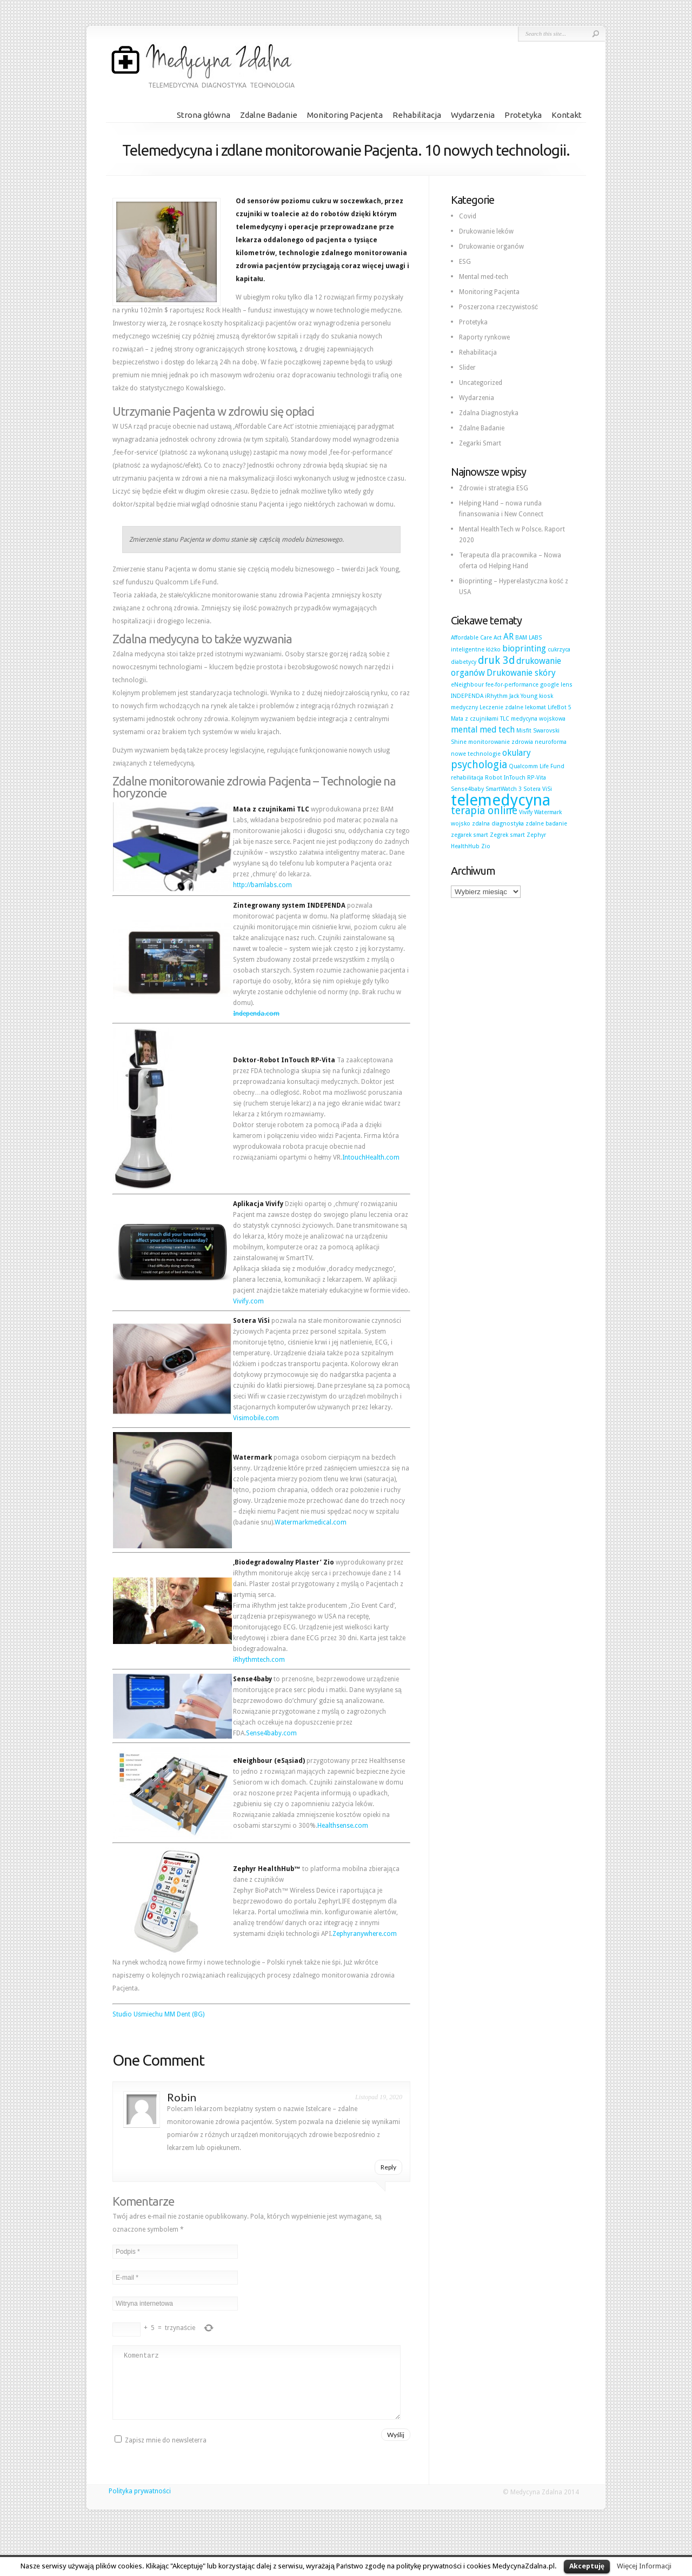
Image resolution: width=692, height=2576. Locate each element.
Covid (467, 216)
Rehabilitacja (416, 114)
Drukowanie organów (491, 246)
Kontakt (566, 114)
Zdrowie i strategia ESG (493, 488)
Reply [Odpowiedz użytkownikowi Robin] (388, 2167)
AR (508, 636)
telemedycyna (500, 800)
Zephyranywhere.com (364, 1934)
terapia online (484, 810)
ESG (465, 261)
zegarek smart (469, 834)
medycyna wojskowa (538, 718)
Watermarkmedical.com (311, 1522)
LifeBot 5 (559, 707)
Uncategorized (480, 383)
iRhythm (496, 696)
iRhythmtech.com (259, 1659)
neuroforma (551, 741)
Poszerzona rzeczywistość (498, 307)
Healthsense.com (342, 1825)
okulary (516, 753)
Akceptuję (586, 2566)
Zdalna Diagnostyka (488, 413)
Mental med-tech (483, 277)
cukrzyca (559, 649)
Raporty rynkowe (484, 337)
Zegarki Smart (480, 443)
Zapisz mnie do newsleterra (161, 2453)
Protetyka (523, 114)
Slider (467, 367)
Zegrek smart (507, 834)
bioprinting (524, 648)
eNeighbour (467, 684)
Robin (181, 2097)
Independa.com (256, 1013)
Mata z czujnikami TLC (480, 718)
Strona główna (203, 114)
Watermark (548, 812)
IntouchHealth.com (371, 1157)
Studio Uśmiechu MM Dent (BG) (158, 2014)
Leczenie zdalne (501, 707)
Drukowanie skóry (521, 673)
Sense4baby (467, 789)
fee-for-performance (511, 684)
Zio (485, 846)
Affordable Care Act (476, 637)
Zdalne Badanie (268, 114)
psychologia (479, 764)
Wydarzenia (473, 114)
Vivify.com (248, 1301)
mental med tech (483, 729)
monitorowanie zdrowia (500, 741)
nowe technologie (476, 753)
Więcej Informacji (644, 2566)
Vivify (526, 812)
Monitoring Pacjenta (345, 114)
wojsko (460, 823)
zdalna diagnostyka (498, 823)
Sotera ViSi (537, 789)
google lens (556, 684)
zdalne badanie (546, 823)
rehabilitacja (467, 777)
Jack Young (523, 696)
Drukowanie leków (486, 231)
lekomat (535, 707)
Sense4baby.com (271, 1733)
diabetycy (463, 661)
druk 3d (496, 660)
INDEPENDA (467, 696)
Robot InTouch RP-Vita (515, 777)
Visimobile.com (256, 1418)
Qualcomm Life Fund (536, 766)
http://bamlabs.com (262, 885)
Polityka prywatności (140, 2504)
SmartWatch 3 (503, 789)
